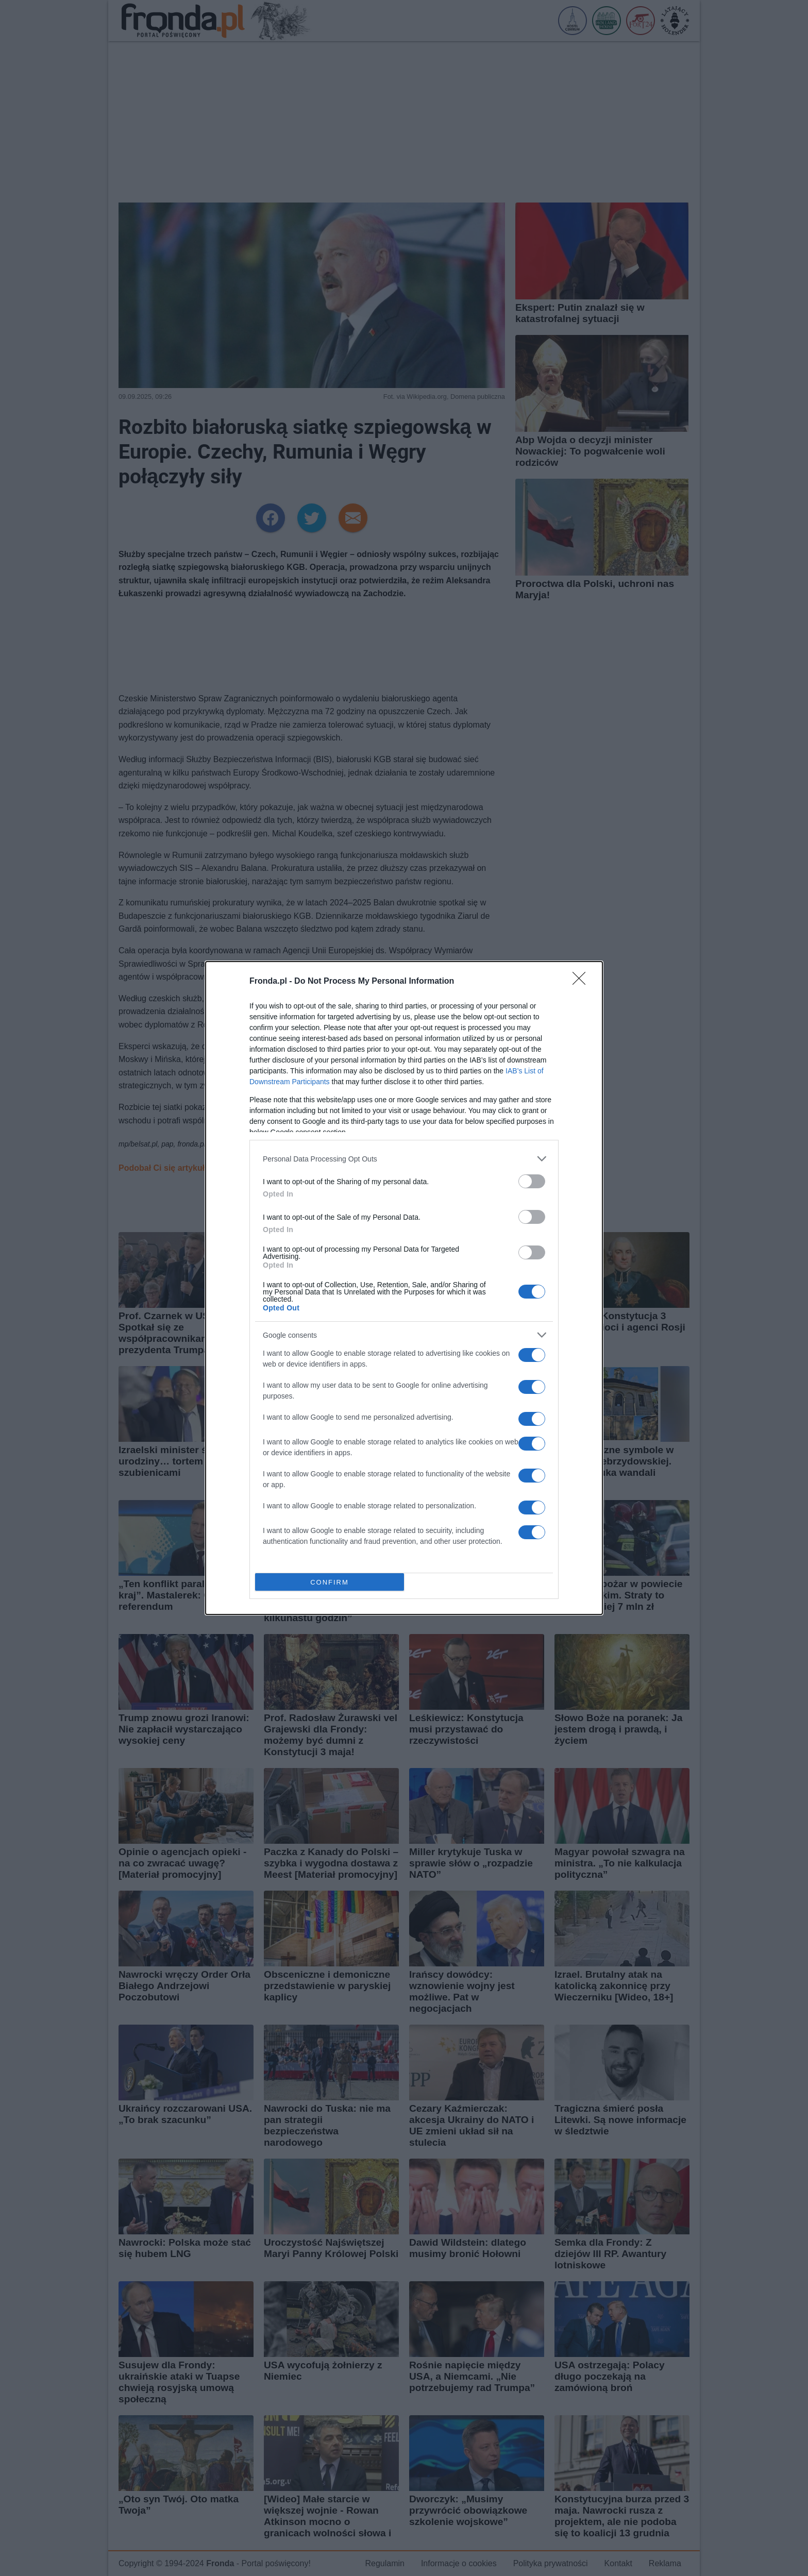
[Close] (582, 981)
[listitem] (404, 1158)
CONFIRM (329, 1582)
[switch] (531, 1181)
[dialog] (404, 1288)
